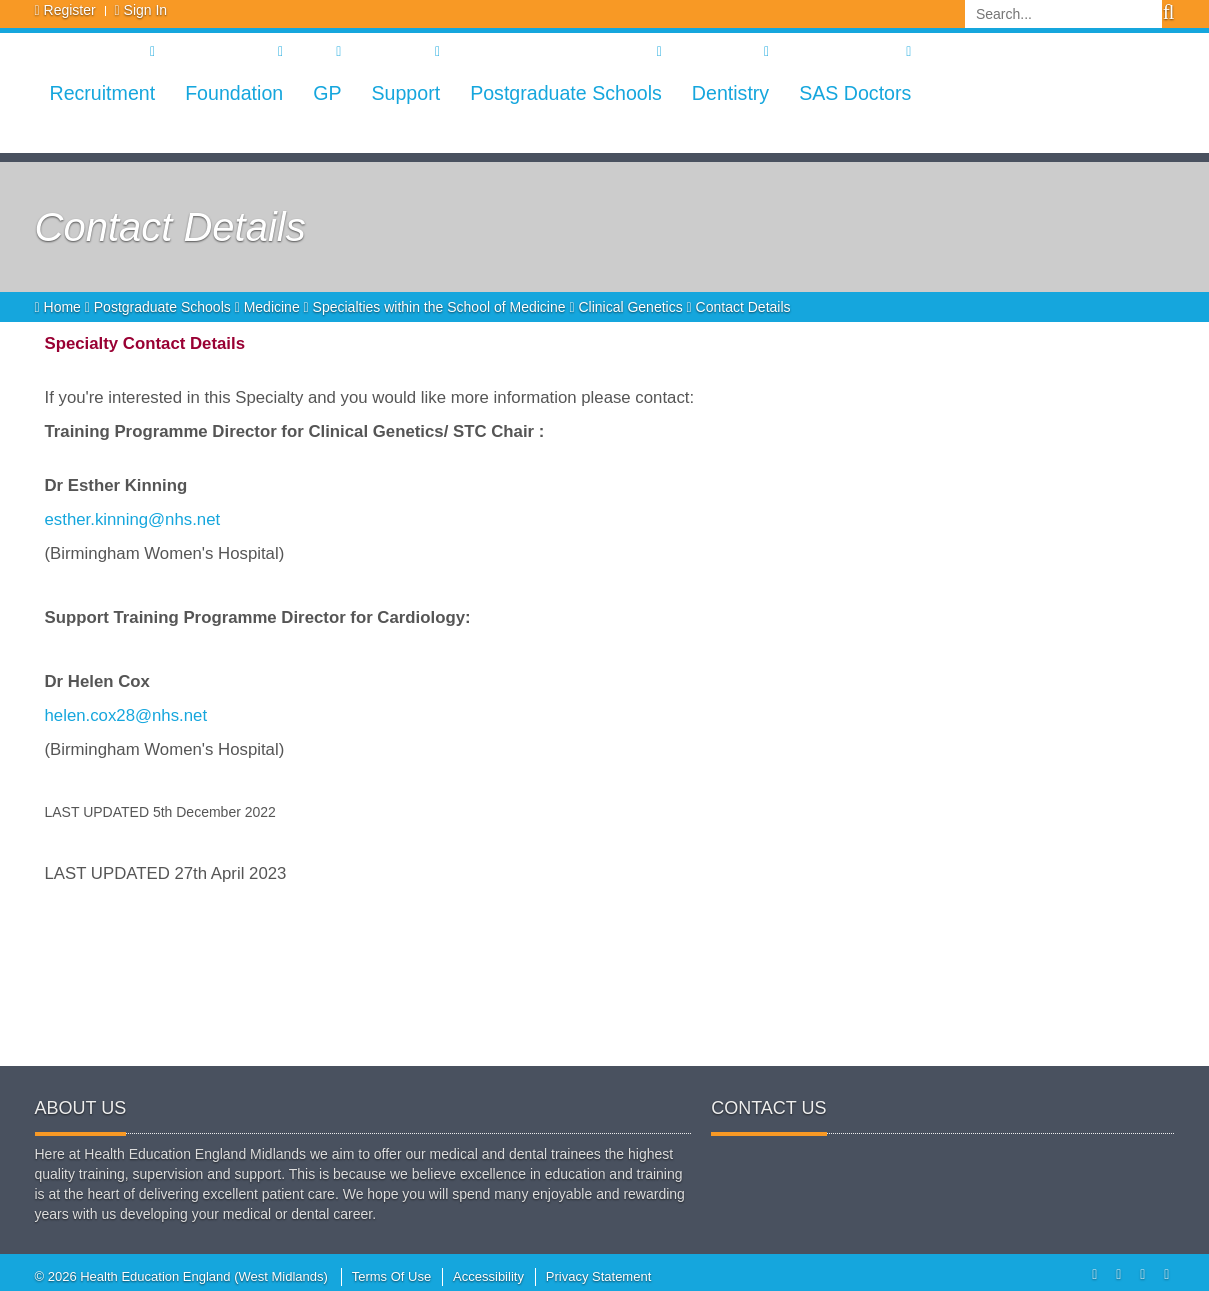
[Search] (1063, 14)
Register (70, 10)
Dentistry (730, 93)
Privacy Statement (599, 1276)
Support (405, 93)
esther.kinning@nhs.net (133, 519)
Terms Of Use (391, 1276)
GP (327, 93)
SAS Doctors (855, 93)
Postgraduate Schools (566, 93)
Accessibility (488, 1276)
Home (60, 307)
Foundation (234, 93)
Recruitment (103, 93)
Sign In (146, 10)
